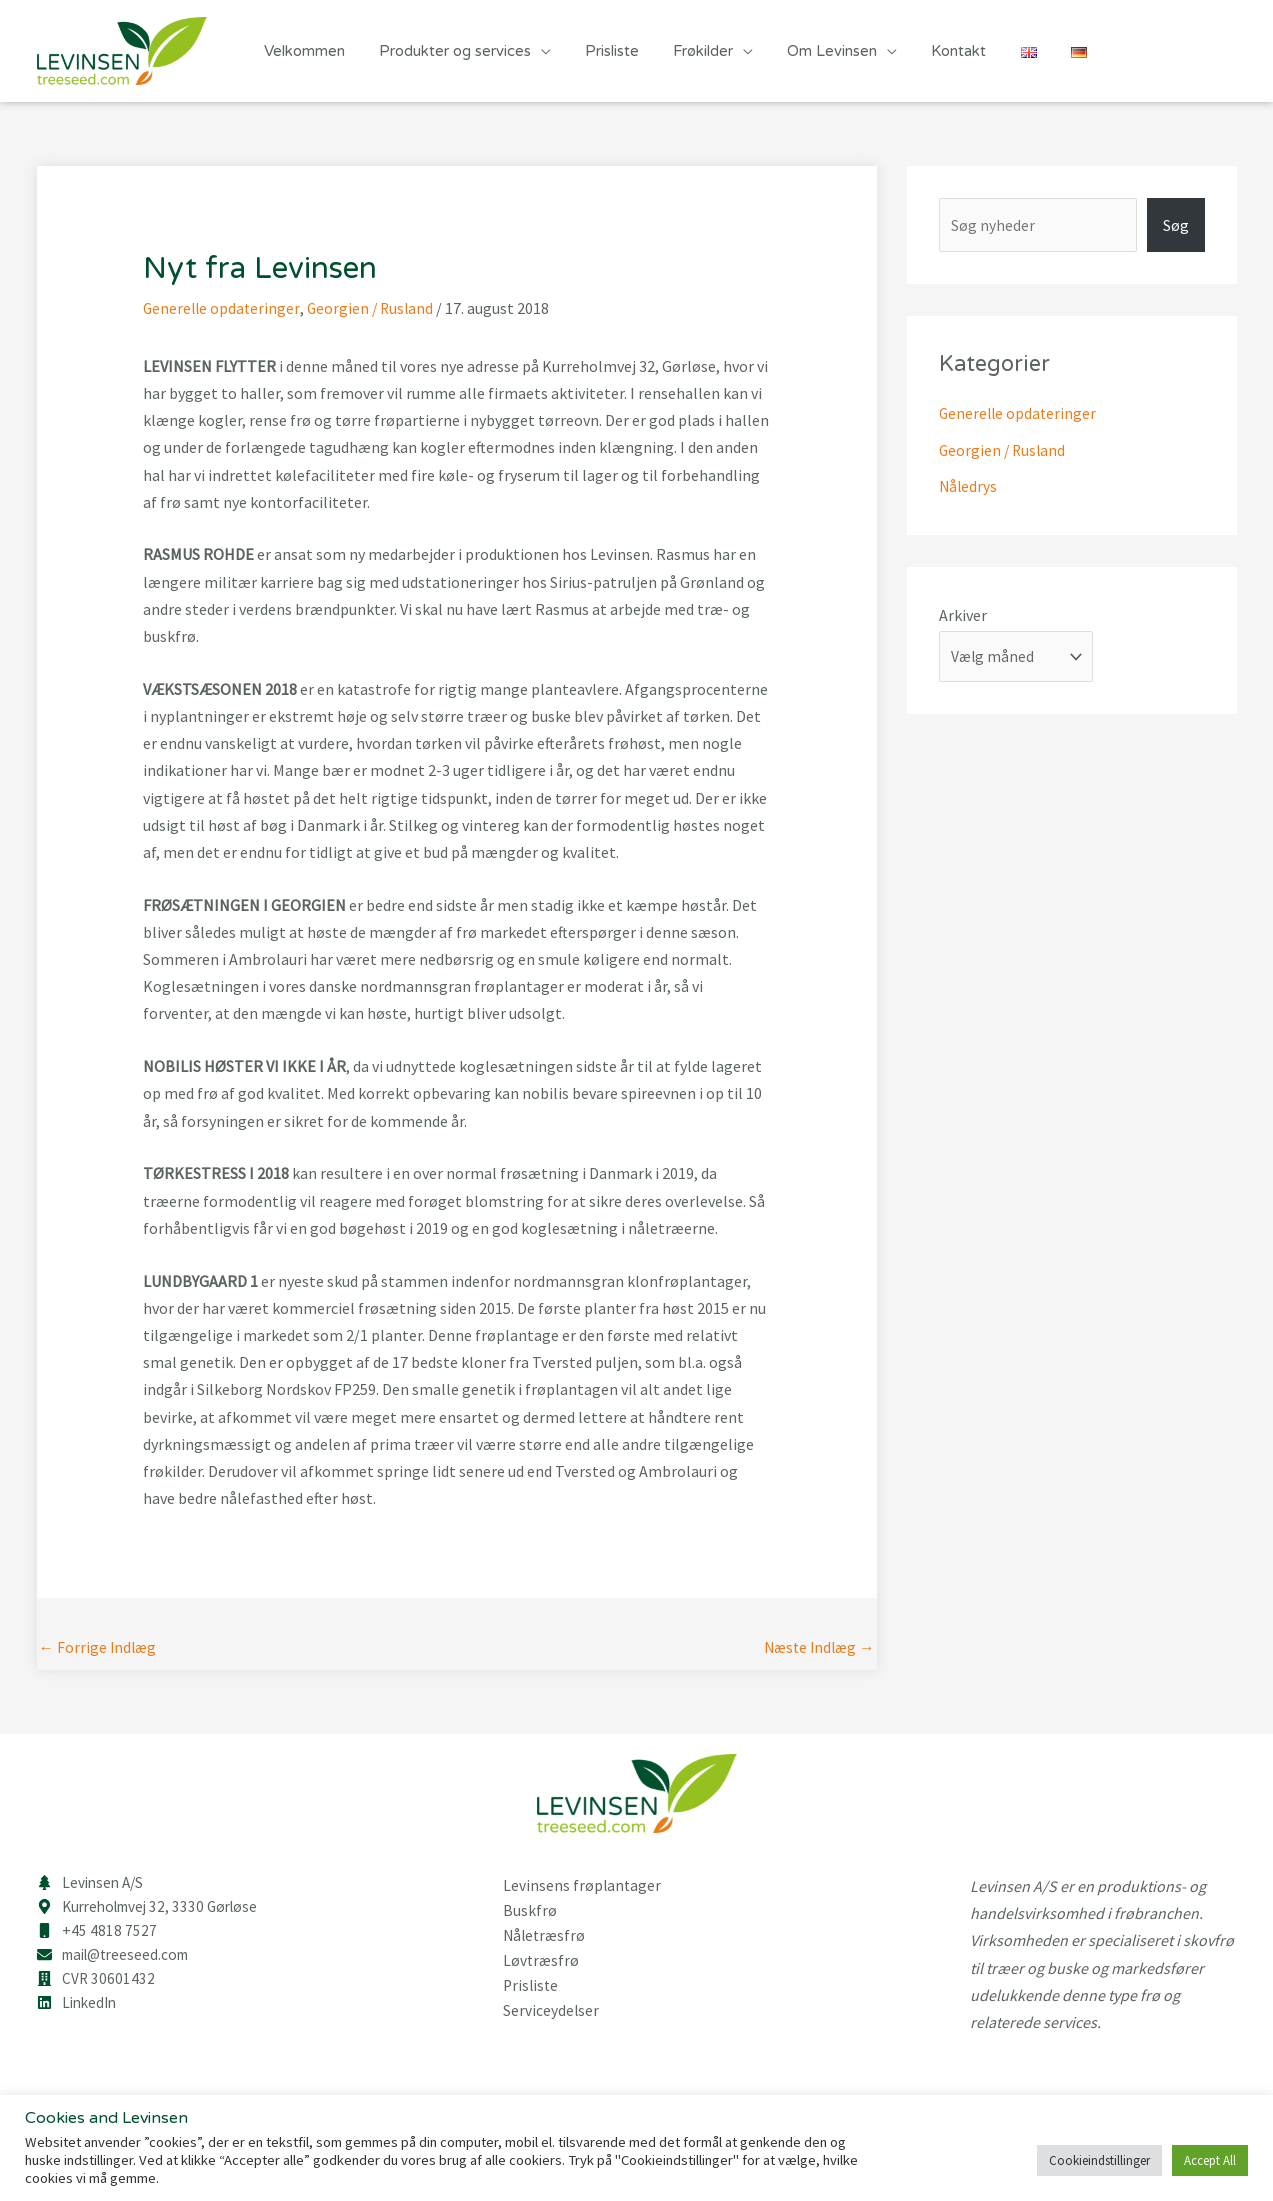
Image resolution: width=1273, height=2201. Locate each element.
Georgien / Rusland (375, 308)
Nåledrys (969, 485)
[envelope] (118, 1959)
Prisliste (602, 51)
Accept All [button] (1210, 2160)
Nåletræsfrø (546, 1934)
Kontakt (936, 51)
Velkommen (302, 51)
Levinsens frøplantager (583, 1886)
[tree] (92, 1884)
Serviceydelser (551, 2006)
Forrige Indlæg (99, 1649)
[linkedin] (79, 2009)
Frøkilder (689, 51)
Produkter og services (449, 51)
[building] (96, 1984)
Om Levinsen (814, 51)
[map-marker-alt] (154, 1909)
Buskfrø (530, 1910)
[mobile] (97, 1934)
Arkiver (963, 613)
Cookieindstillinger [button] (1099, 2160)
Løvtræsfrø (542, 1958)
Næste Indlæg (816, 1649)
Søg (1176, 225)
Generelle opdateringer (223, 308)
